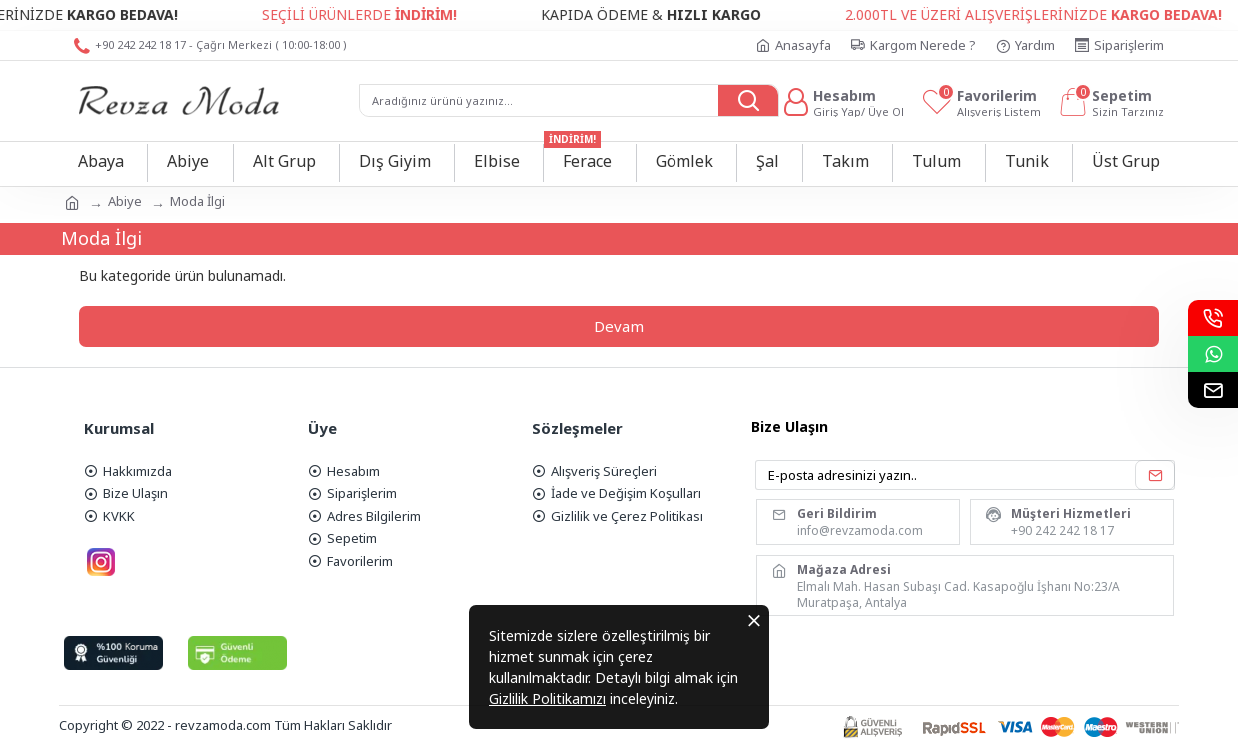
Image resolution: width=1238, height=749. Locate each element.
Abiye (125, 201)
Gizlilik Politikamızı (547, 698)
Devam (619, 326)
